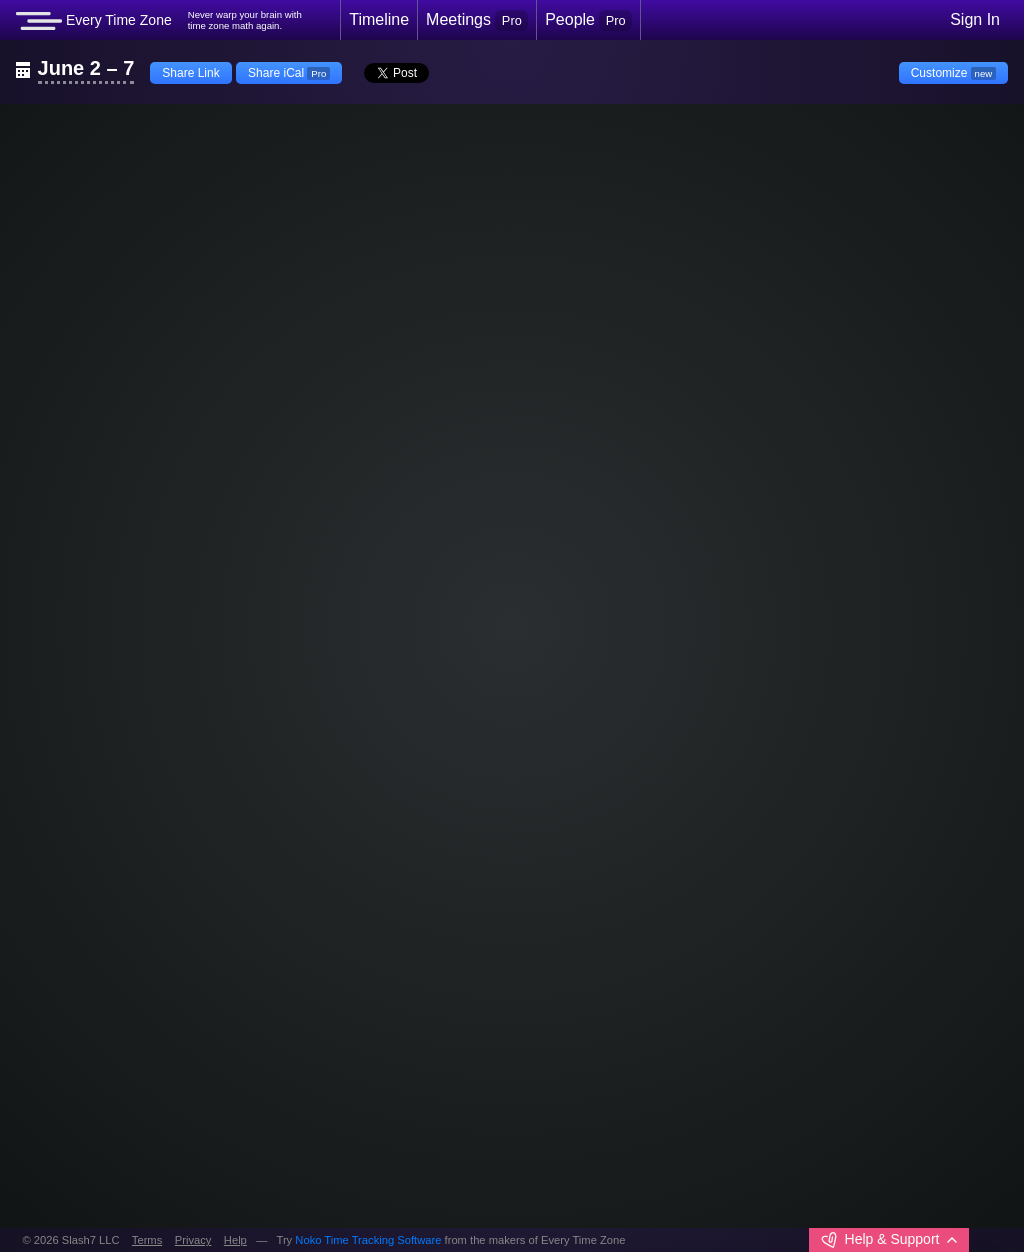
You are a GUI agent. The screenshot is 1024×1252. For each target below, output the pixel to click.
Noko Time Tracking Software (368, 1240)
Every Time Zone (94, 21)
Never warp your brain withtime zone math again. (245, 20)
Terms (147, 1240)
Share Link (190, 73)
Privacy (193, 1240)
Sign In (975, 19)
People (588, 20)
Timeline (379, 19)
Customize (953, 73)
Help (235, 1240)
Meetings (477, 20)
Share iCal (289, 73)
